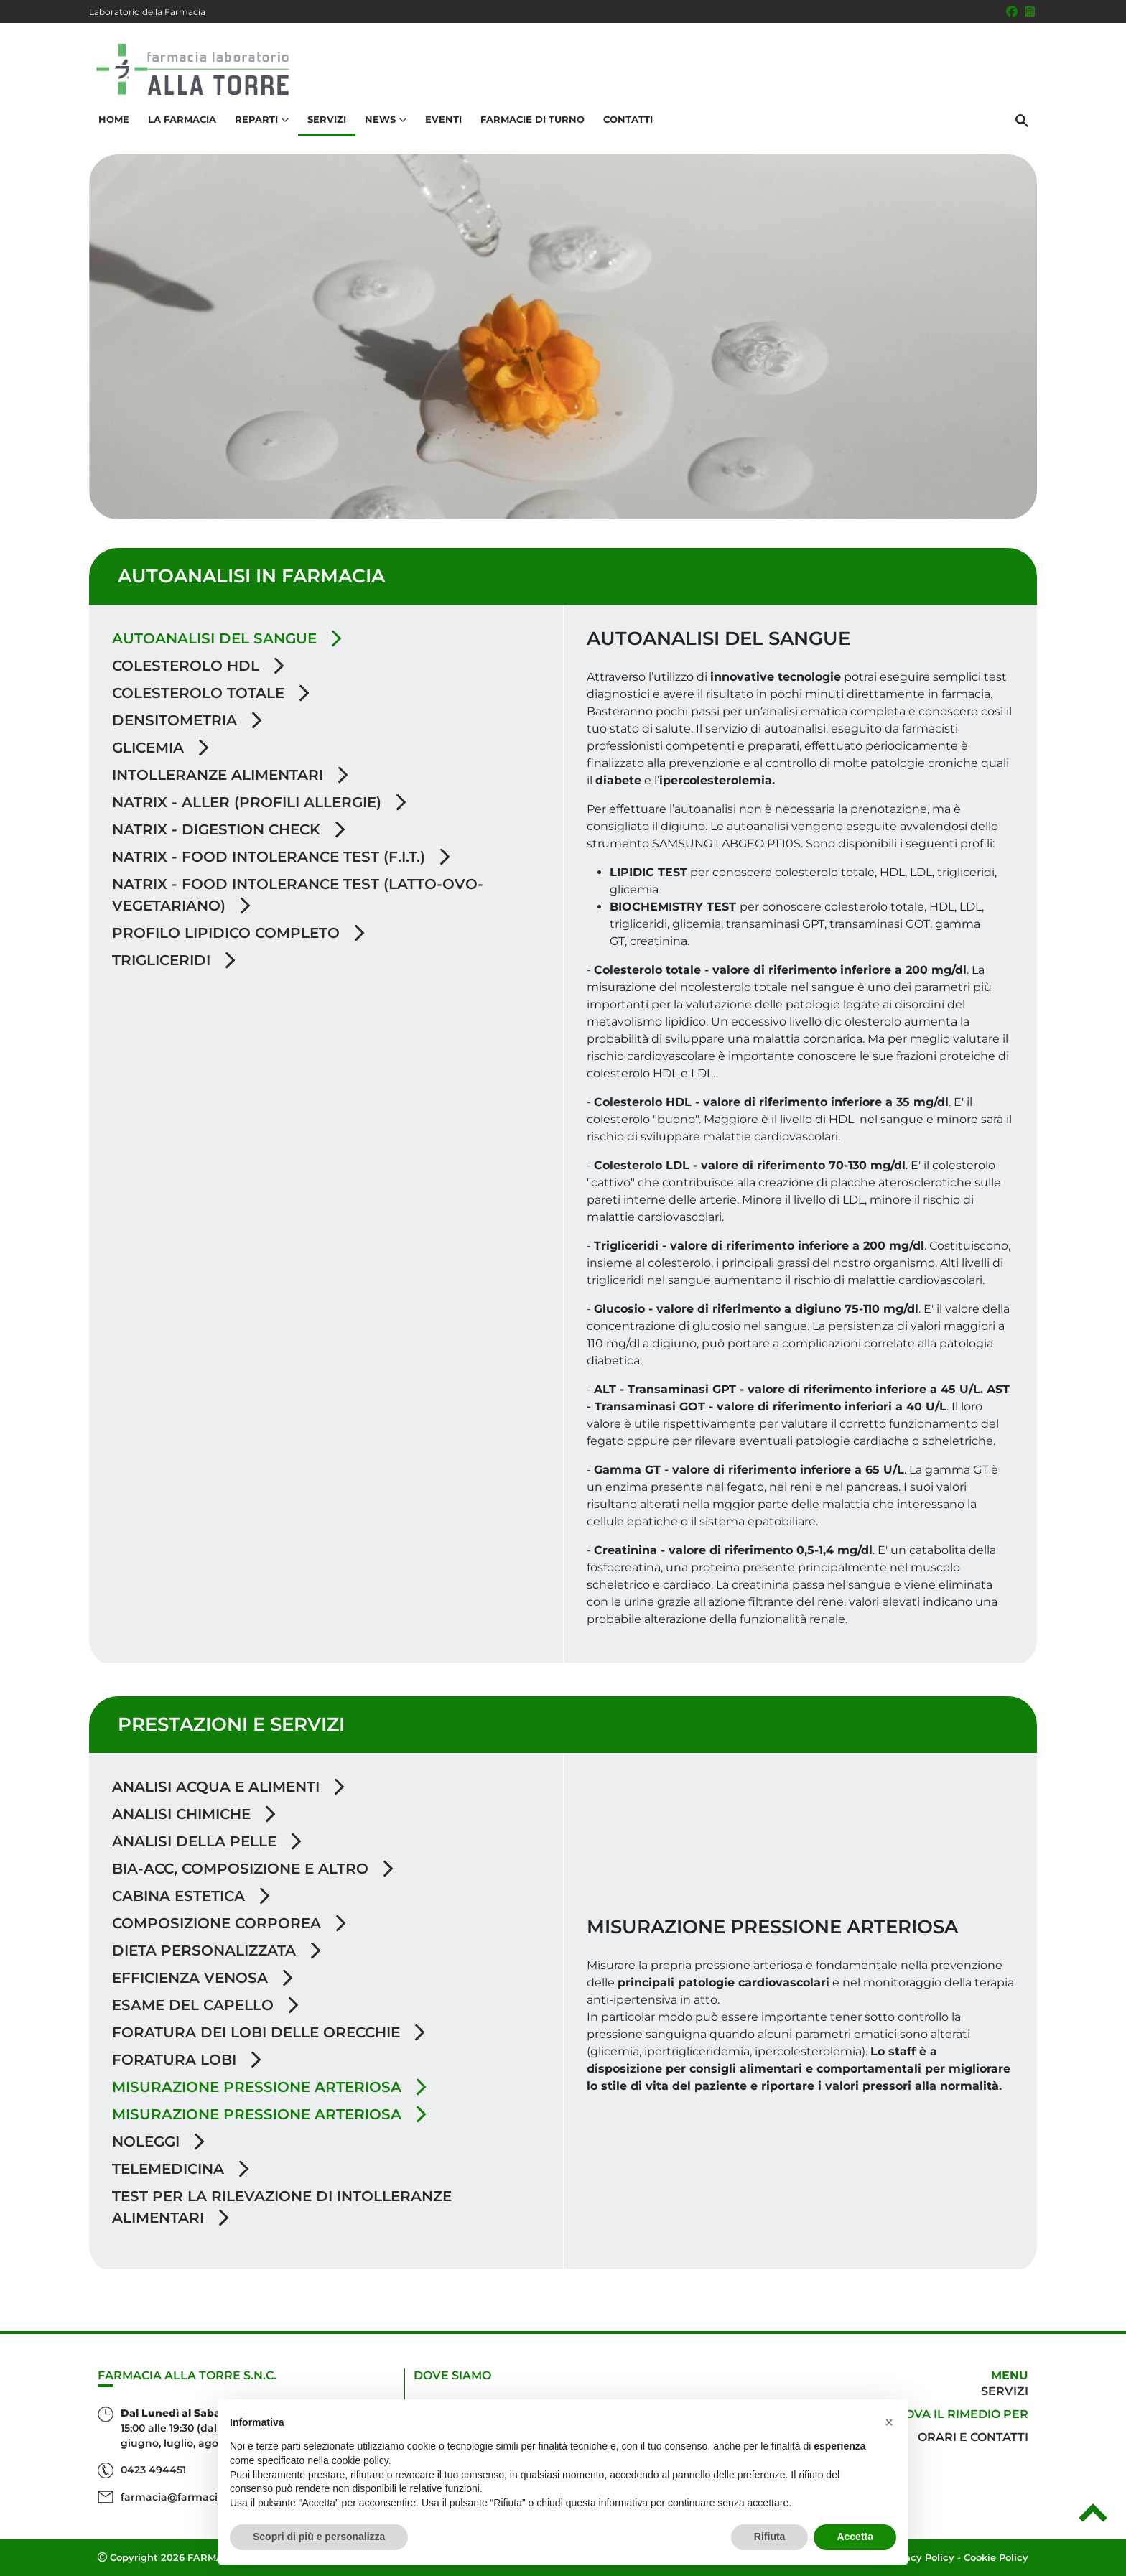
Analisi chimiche (194, 1814)
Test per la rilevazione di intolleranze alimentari (282, 2206)
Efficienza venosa (202, 1977)
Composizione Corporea (229, 1923)
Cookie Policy (996, 2557)
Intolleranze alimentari (230, 775)
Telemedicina (180, 2168)
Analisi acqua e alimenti (228, 1786)
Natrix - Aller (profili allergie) (259, 802)
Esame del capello (205, 2005)
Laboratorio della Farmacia (147, 11)
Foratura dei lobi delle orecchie (268, 2032)
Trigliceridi (174, 960)
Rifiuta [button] (770, 2536)
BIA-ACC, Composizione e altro (253, 1868)
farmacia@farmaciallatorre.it (196, 2497)
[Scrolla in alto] (1093, 2518)
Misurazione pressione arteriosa (269, 2087)
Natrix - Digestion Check (228, 829)
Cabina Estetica (191, 1896)
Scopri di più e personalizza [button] (319, 2536)
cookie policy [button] (360, 2460)
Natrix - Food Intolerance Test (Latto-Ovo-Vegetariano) (297, 894)
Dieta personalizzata (216, 1950)
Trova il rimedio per (958, 2414)
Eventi (443, 119)
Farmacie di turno (532, 119)
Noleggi (158, 2141)
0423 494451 (153, 2469)
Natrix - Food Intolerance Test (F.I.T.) (281, 856)
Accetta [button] (855, 2536)
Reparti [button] (262, 119)
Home (113, 119)
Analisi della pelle (207, 1841)
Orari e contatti (973, 2437)
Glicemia (160, 747)
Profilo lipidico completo (238, 932)
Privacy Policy (920, 2557)
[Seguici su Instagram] (1030, 11)
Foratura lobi (186, 2059)
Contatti (628, 119)
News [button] (385, 119)
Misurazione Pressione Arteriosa (269, 2114)
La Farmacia (182, 119)
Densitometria (187, 720)
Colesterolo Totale (211, 693)
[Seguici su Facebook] (1012, 11)
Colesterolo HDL (198, 665)
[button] (889, 2422)
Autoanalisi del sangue (227, 638)
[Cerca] (1022, 120)
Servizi (326, 119)
